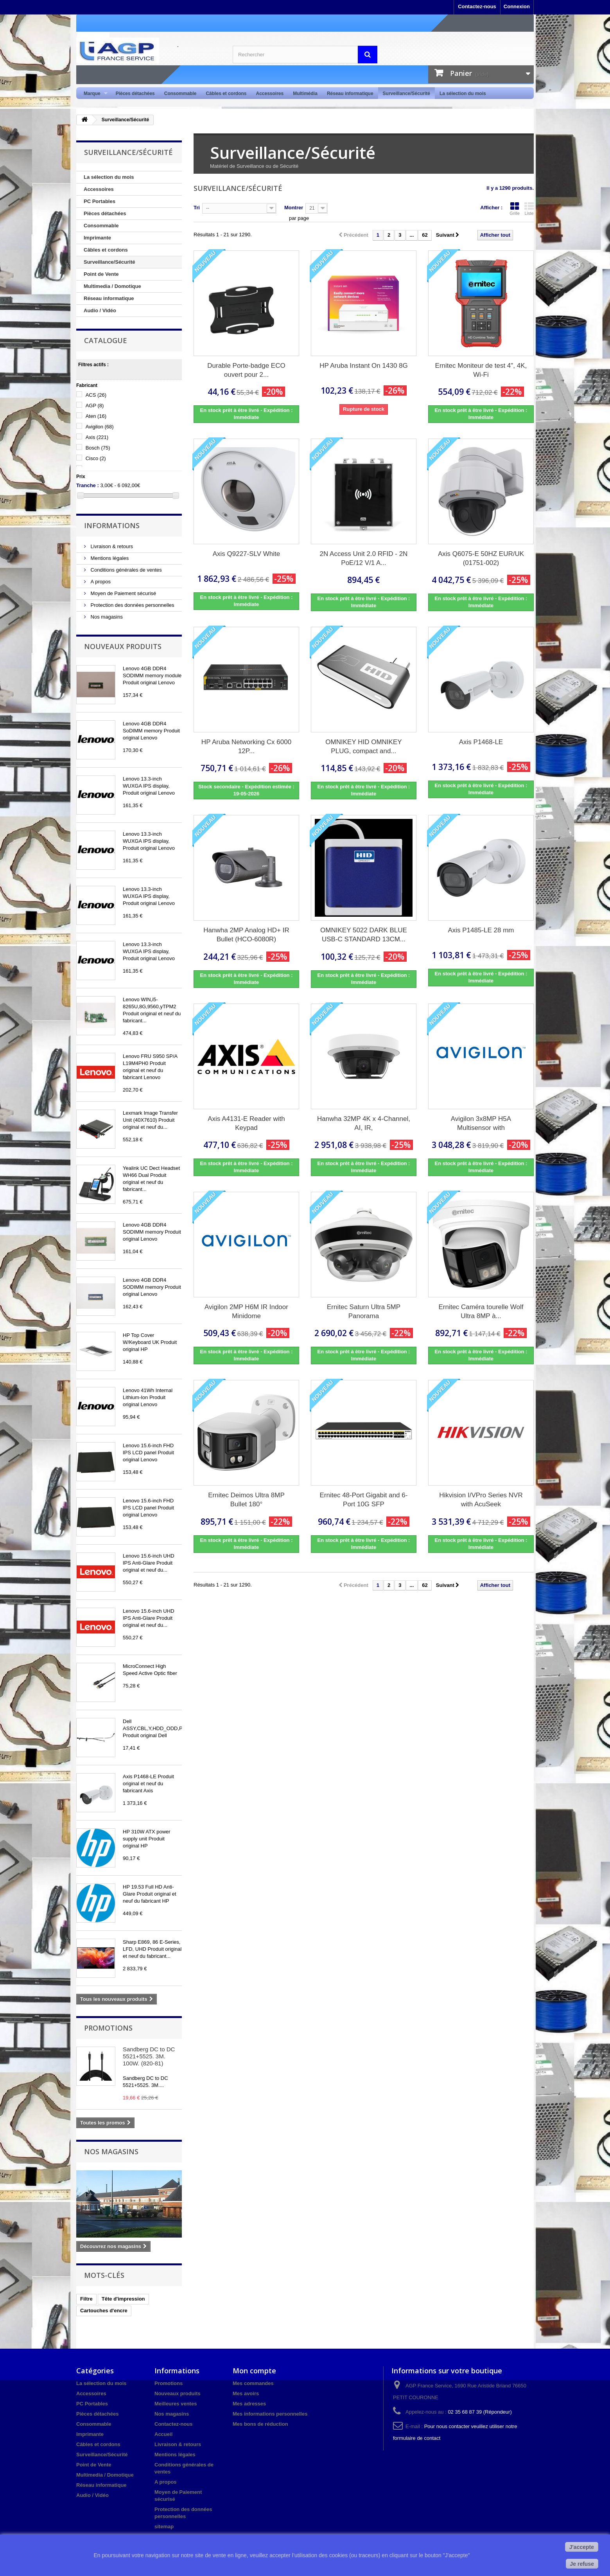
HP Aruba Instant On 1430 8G (363, 365)
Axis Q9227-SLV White (246, 554)
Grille (515, 208)
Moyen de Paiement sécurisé (122, 593)
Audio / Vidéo (100, 310)
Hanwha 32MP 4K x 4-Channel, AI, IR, (363, 1123)
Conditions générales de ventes (125, 570)
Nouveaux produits (122, 646)
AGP (95, 405)
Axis (97, 437)
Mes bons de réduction (260, 2424)
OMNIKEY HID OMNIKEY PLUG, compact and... (363, 746)
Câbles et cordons (226, 93)
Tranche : (87, 485)
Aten (96, 416)
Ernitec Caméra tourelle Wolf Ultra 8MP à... (480, 1311)
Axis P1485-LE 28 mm (481, 930)
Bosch (98, 448)
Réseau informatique (350, 93)
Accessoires (269, 93)
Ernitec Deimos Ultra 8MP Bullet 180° (246, 1499)
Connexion (517, 6)
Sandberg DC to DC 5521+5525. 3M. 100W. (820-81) (149, 2056)
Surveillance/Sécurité (406, 93)
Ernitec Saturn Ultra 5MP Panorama (363, 1311)
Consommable (180, 93)
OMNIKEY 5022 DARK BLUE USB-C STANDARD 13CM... (363, 934)
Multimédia (305, 93)
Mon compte (254, 2370)
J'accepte (581, 2547)
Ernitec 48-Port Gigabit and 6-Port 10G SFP (364, 1499)
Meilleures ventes (175, 2404)
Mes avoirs (246, 2393)
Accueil (163, 2434)
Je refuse (582, 2564)
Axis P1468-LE (481, 742)
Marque (93, 94)
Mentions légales (109, 558)
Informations (112, 525)
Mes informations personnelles (270, 2414)
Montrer (293, 207)
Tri (197, 207)
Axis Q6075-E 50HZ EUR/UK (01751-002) (481, 558)
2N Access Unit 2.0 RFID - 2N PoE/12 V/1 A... (364, 558)
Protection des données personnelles (131, 605)
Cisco (96, 458)
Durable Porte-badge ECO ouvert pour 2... (246, 370)
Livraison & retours (111, 546)
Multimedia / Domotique (112, 286)
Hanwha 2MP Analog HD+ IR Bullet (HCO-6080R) (246, 934)
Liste (529, 208)
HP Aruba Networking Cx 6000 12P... (246, 746)
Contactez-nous (477, 6)
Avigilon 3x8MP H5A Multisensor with (481, 1123)
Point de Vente (101, 274)
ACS (96, 395)
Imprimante (97, 238)
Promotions (108, 2028)
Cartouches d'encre (103, 2310)
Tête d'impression (123, 2299)
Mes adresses (249, 2404)
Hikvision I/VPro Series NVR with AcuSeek (481, 1499)
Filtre (86, 2299)
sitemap (164, 2526)
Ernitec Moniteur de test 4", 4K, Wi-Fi (481, 370)
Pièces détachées (135, 93)
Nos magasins (106, 617)
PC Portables (99, 201)
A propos (100, 582)
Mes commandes (253, 2383)
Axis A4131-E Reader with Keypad (246, 1123)
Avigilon (100, 427)
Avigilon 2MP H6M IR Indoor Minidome (246, 1311)
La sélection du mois (463, 93)
